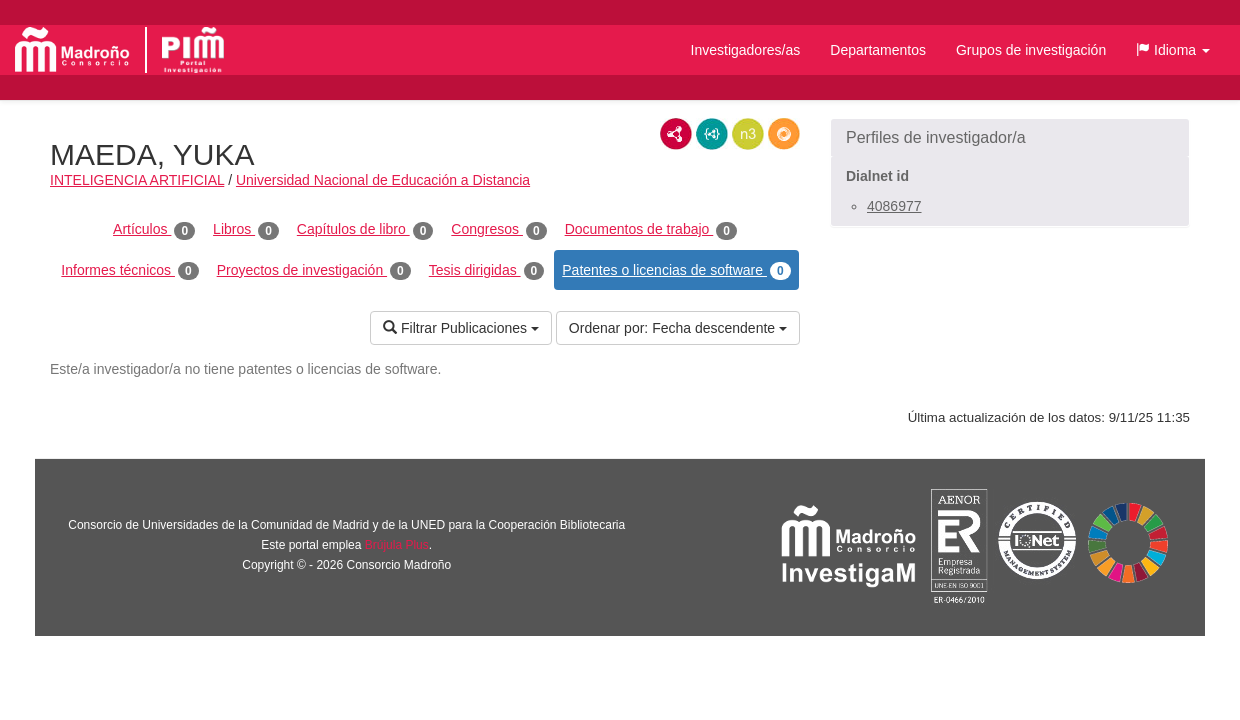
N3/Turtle (748, 134)
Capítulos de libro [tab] (365, 230)
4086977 (894, 206)
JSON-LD (712, 134)
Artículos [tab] (154, 230)
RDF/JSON (784, 134)
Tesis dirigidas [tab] (487, 271)
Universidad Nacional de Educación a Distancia (383, 180)
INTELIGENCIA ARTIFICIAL (137, 180)
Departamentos (878, 50)
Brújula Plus (397, 545)
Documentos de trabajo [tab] (651, 230)
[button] (1173, 50)
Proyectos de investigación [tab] (314, 271)
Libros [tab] (246, 230)
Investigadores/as (746, 50)
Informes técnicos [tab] (129, 271)
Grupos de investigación (1031, 50)
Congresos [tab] (498, 230)
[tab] (1010, 138)
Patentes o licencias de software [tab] (676, 271)
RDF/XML (676, 134)
